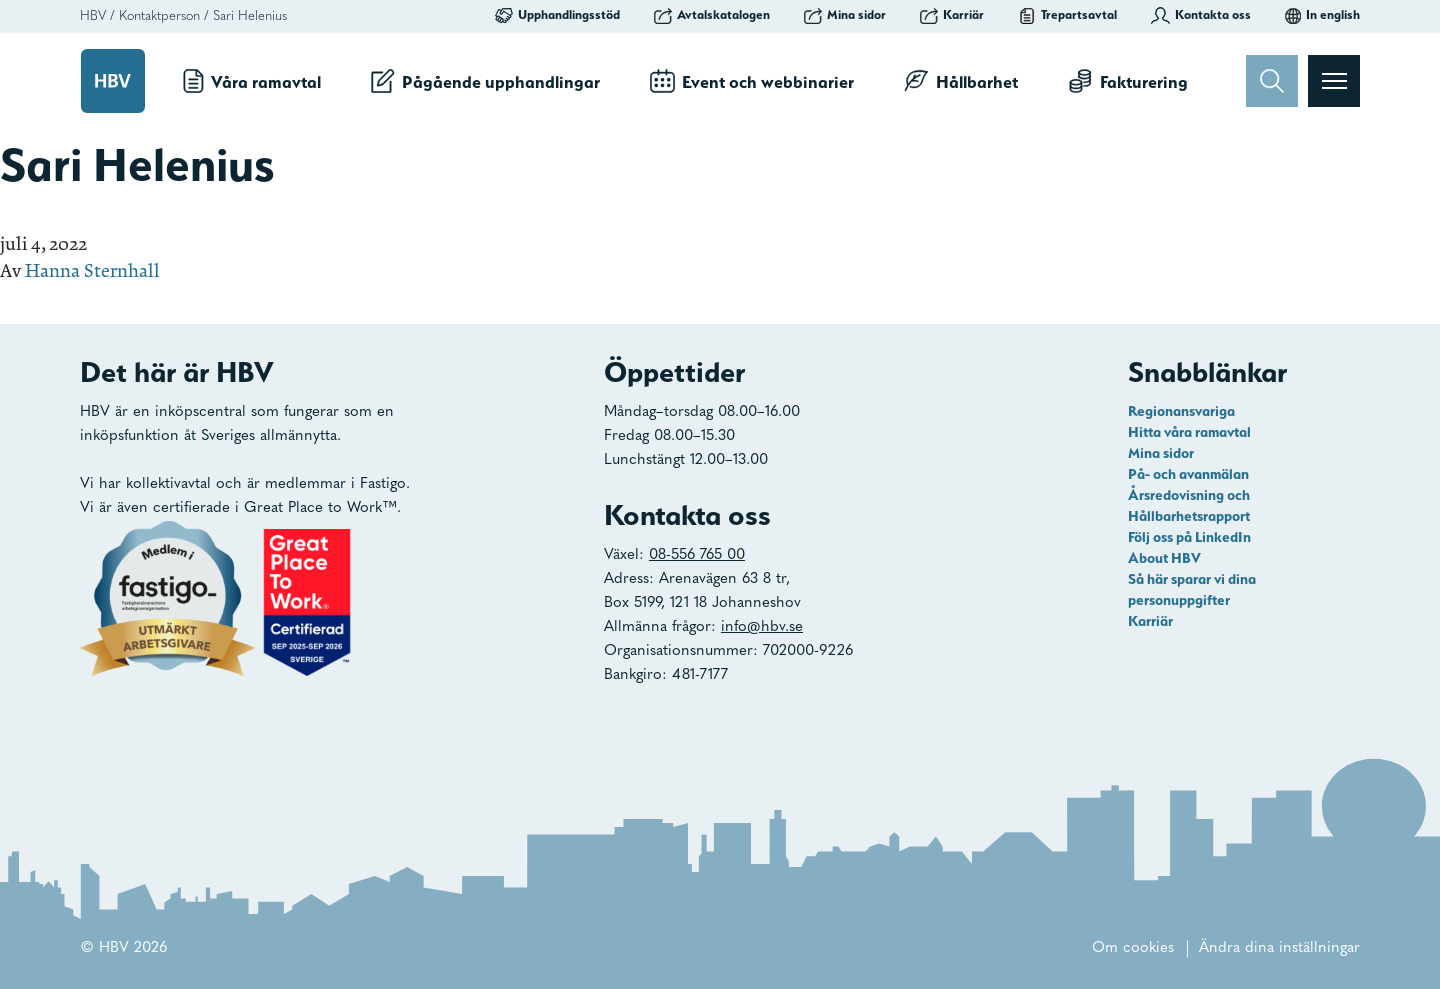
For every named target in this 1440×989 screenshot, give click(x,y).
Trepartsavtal (1067, 15)
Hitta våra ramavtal (1189, 432)
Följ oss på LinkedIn (1189, 537)
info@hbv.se (762, 627)
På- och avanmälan (1188, 474)
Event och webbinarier (752, 81)
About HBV (1164, 558)
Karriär (952, 15)
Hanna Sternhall (92, 270)
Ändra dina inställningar (1279, 948)
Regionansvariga (1181, 411)
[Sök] (1272, 81)
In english (1322, 15)
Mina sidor (845, 15)
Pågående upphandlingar (485, 81)
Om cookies (1133, 948)
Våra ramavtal (252, 81)
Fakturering (1128, 81)
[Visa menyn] (1334, 81)
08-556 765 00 (697, 555)
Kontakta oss (1201, 15)
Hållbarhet (961, 81)
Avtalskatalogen (712, 15)
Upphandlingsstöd (557, 15)
